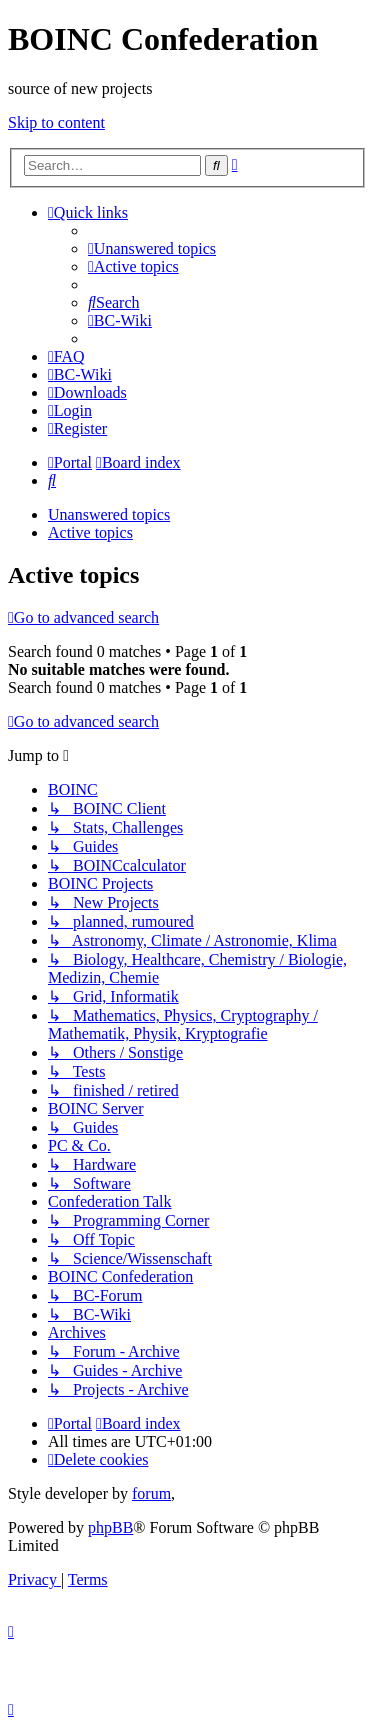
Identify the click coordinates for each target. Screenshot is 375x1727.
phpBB (110, 1527)
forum (151, 1493)
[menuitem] (152, 248)
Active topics (90, 532)
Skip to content (56, 122)
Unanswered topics (109, 514)
